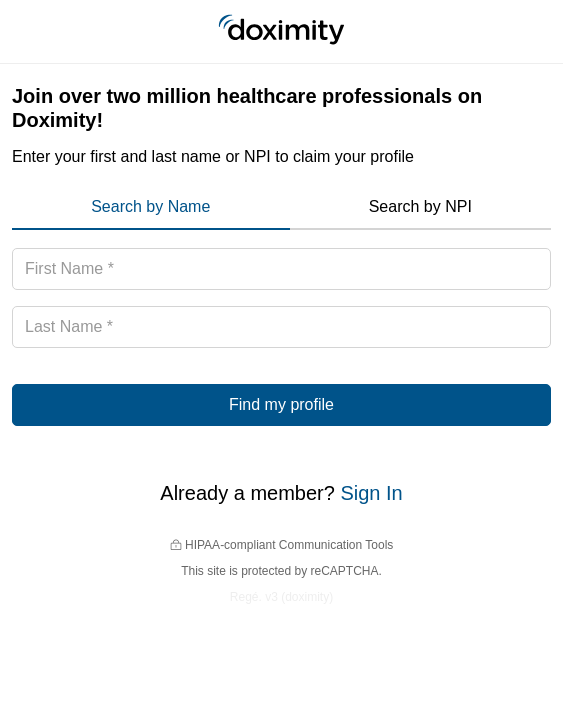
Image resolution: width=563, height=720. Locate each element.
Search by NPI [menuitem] (420, 206)
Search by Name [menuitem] (150, 206)
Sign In (371, 493)
